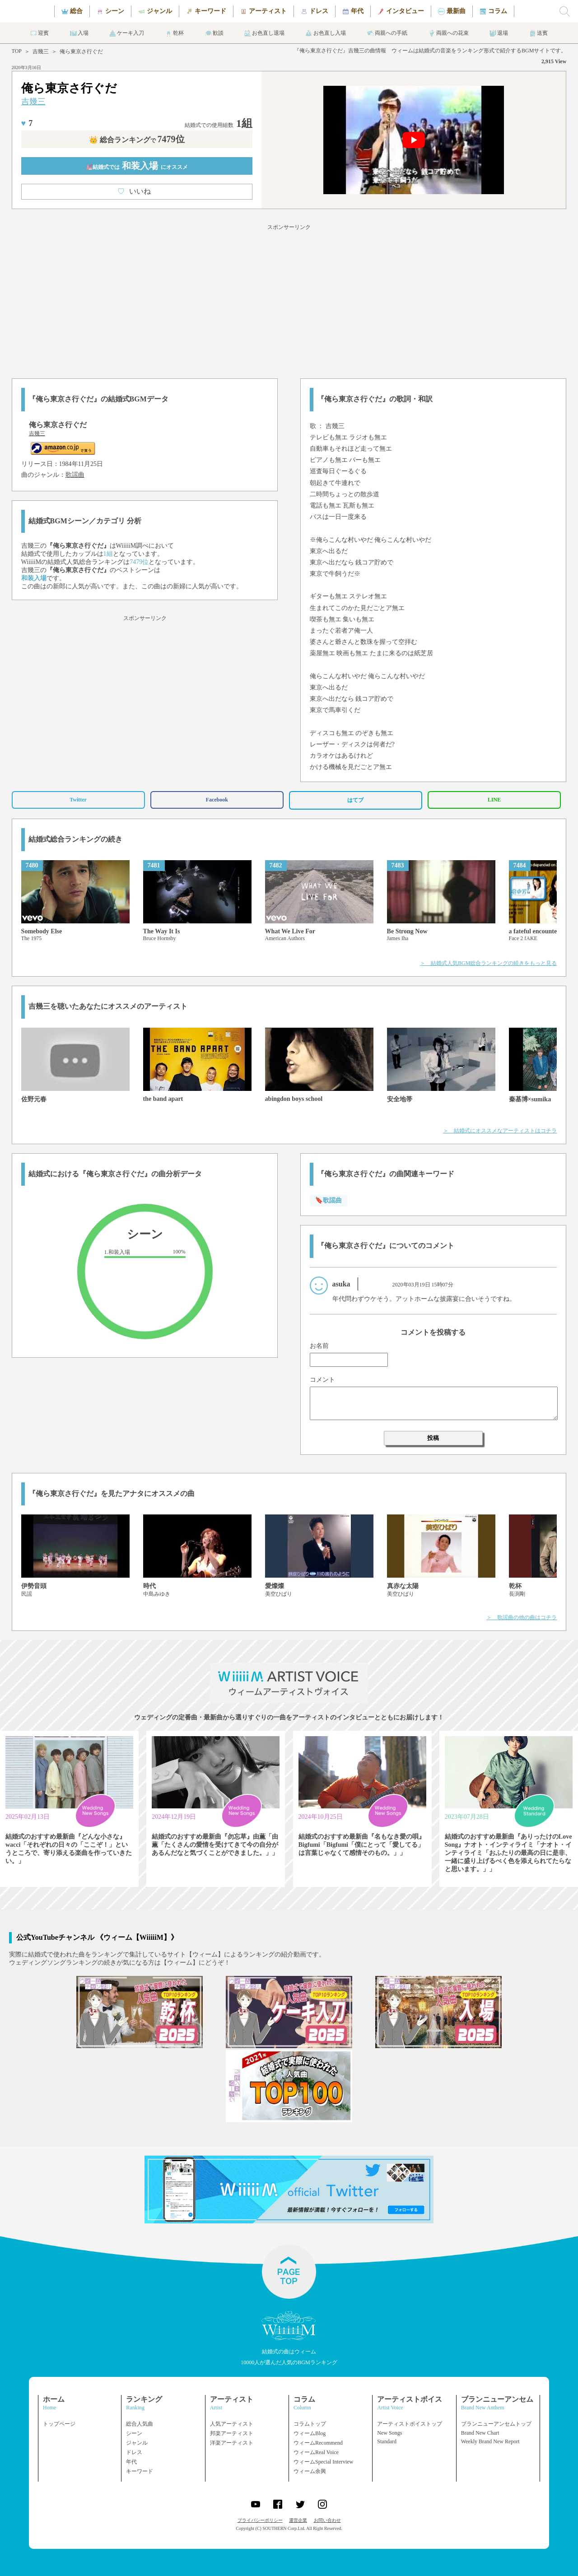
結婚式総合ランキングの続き (75, 839)
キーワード (139, 2471)
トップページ (59, 2424)
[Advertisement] (289, 300)
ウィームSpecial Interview (323, 2462)
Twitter (78, 800)
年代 (131, 2462)
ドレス (134, 2452)
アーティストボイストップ (409, 2424)
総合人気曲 (139, 2424)
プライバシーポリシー (260, 2520)
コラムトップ (310, 2424)
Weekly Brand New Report (490, 2441)
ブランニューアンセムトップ (496, 2424)
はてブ (355, 800)
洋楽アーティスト (231, 2443)
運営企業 (298, 2520)
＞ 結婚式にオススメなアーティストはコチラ (500, 1130)
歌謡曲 (74, 474)
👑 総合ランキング (137, 140)
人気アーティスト (231, 2424)
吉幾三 (41, 51)
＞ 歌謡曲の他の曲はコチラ (521, 1617)
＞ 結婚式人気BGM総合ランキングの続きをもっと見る (488, 963)
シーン (134, 2433)
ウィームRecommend (318, 2443)
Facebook (217, 800)
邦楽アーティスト (231, 2433)
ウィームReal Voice (316, 2452)
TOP (17, 51)
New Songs (389, 2433)
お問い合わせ (327, 2520)
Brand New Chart (480, 2433)
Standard (386, 2441)
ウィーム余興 (310, 2471)
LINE (494, 800)
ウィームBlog (310, 2433)
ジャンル (137, 2443)
